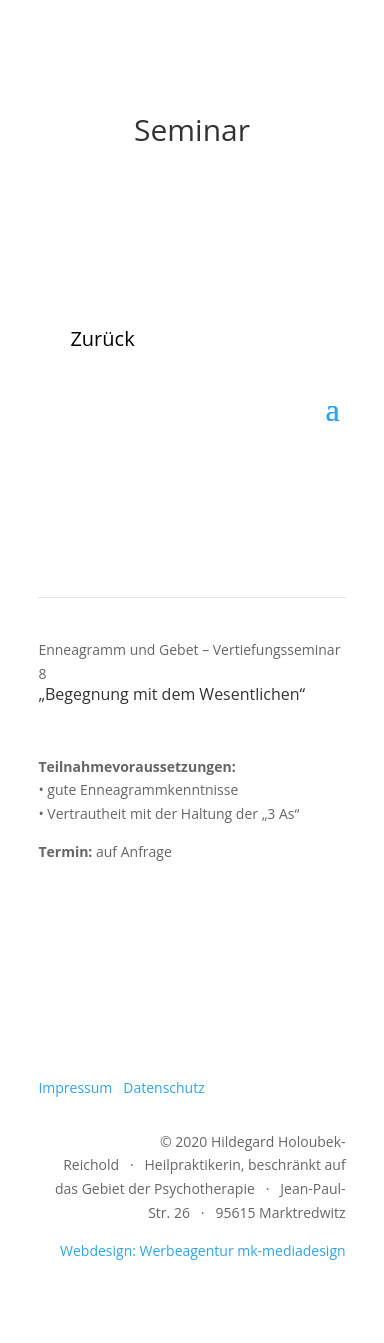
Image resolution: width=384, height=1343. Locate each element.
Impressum (75, 1087)
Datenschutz (163, 1087)
